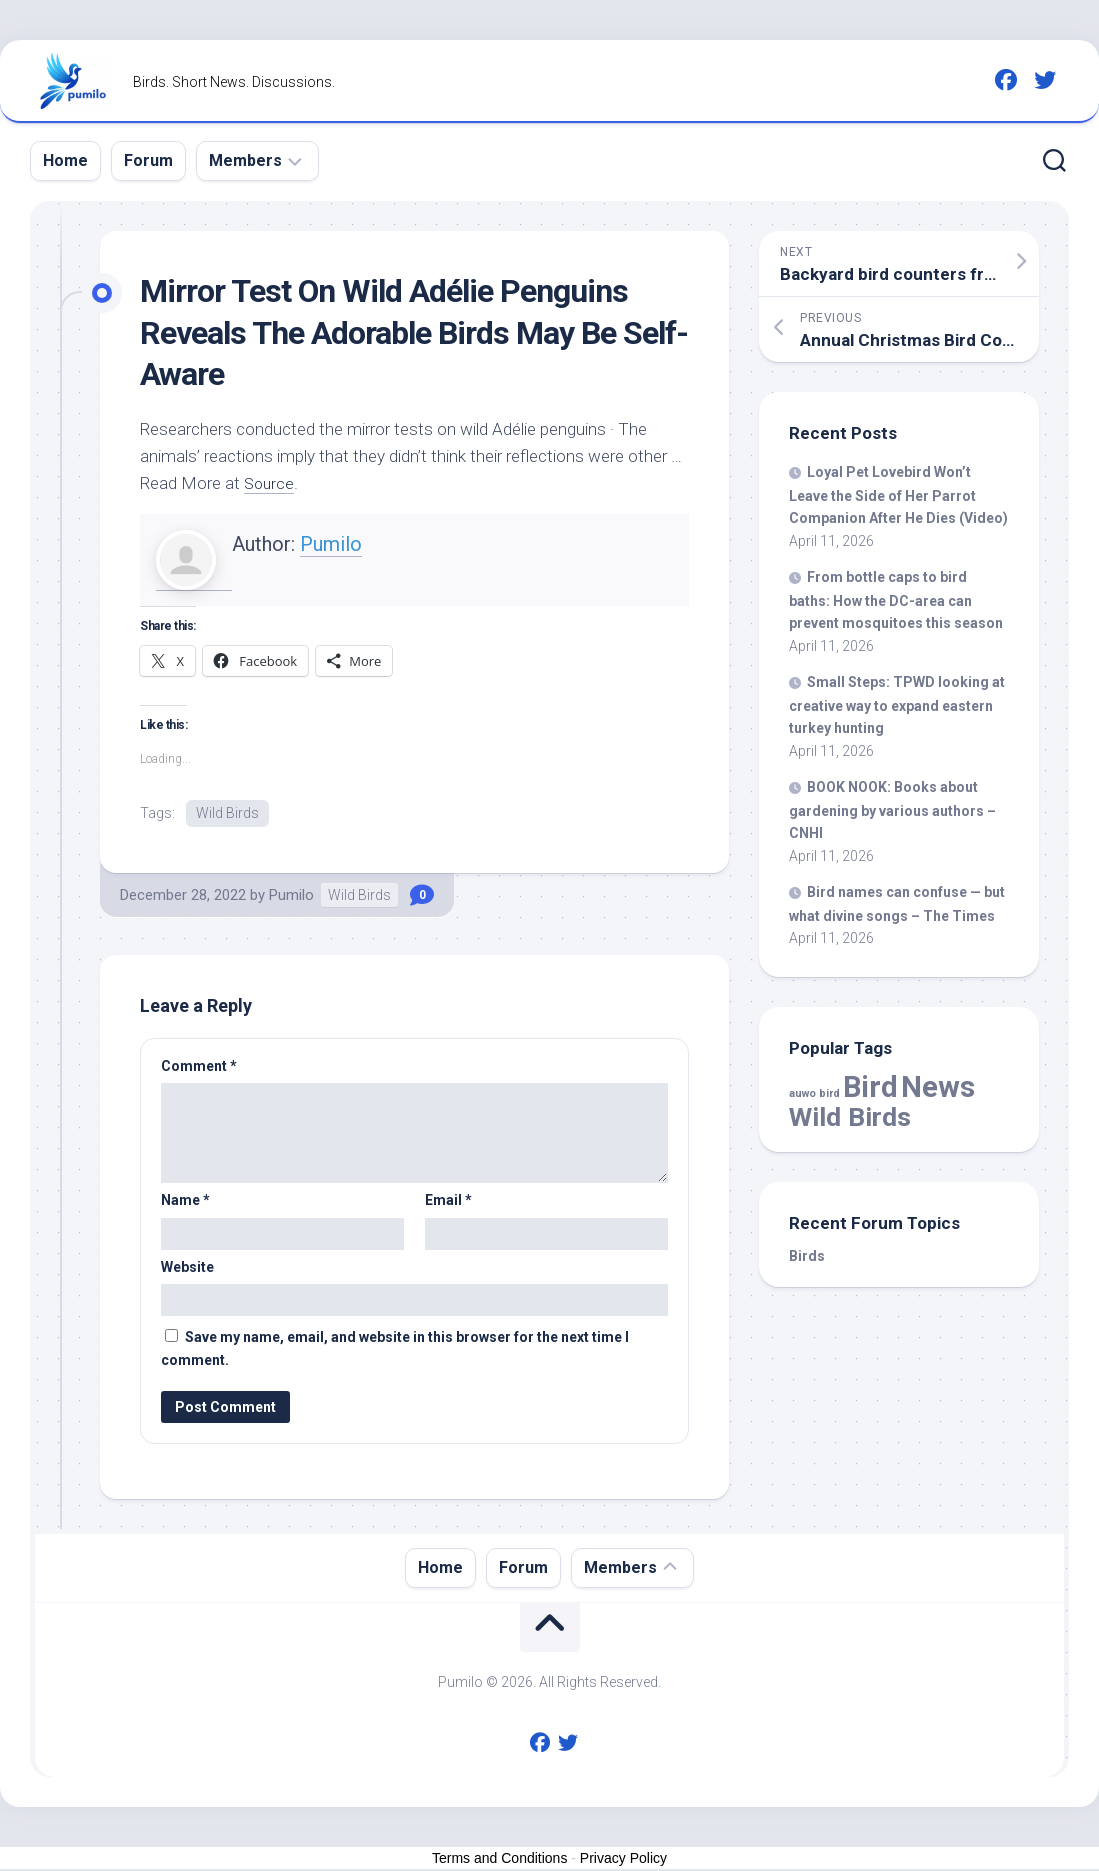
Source (270, 483)
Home (65, 160)
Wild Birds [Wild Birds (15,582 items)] (850, 1116)
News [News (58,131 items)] (938, 1087)
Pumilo (331, 544)
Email (448, 1202)
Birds (807, 1256)
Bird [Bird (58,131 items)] (870, 1087)
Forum (148, 160)
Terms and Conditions (499, 1859)
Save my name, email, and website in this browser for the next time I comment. (395, 1350)
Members (245, 160)
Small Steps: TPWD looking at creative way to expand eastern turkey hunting (897, 705)
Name (185, 1202)
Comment (199, 1067)
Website (187, 1268)
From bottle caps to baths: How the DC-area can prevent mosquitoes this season (896, 600)
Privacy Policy (623, 1859)
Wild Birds (227, 813)
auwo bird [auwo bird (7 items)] (814, 1093)
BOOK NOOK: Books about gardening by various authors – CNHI (892, 810)
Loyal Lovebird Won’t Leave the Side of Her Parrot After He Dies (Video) (898, 495)
